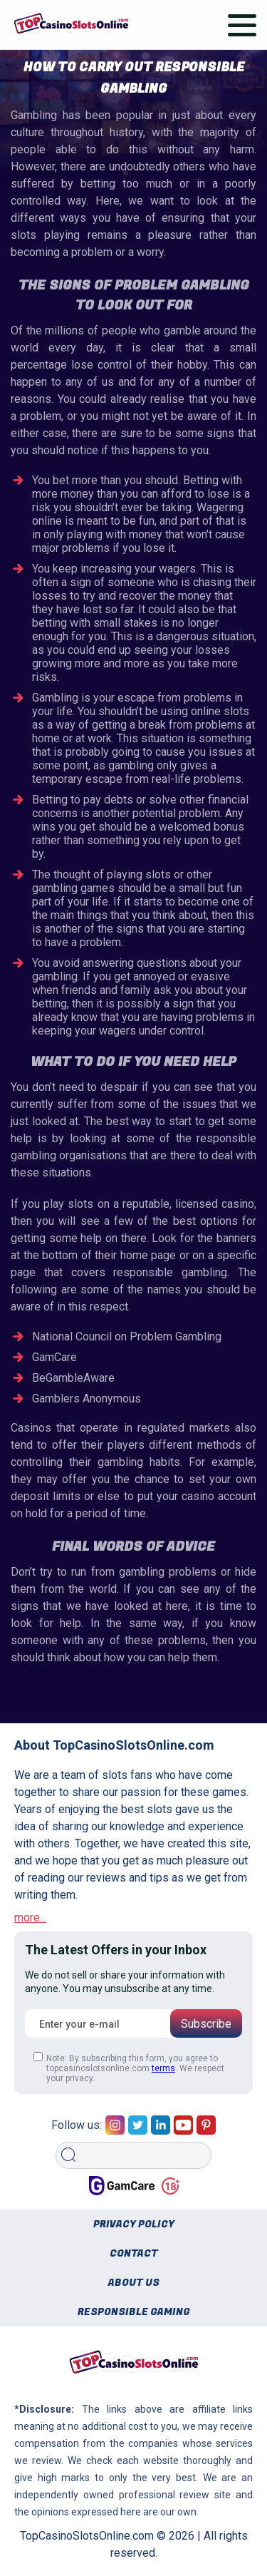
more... (30, 1917)
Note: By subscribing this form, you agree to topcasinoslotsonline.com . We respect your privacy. (128, 2067)
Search (73, 2137)
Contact (134, 2253)
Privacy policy (133, 2224)
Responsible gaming (134, 2311)
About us (133, 2282)
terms (163, 2068)
